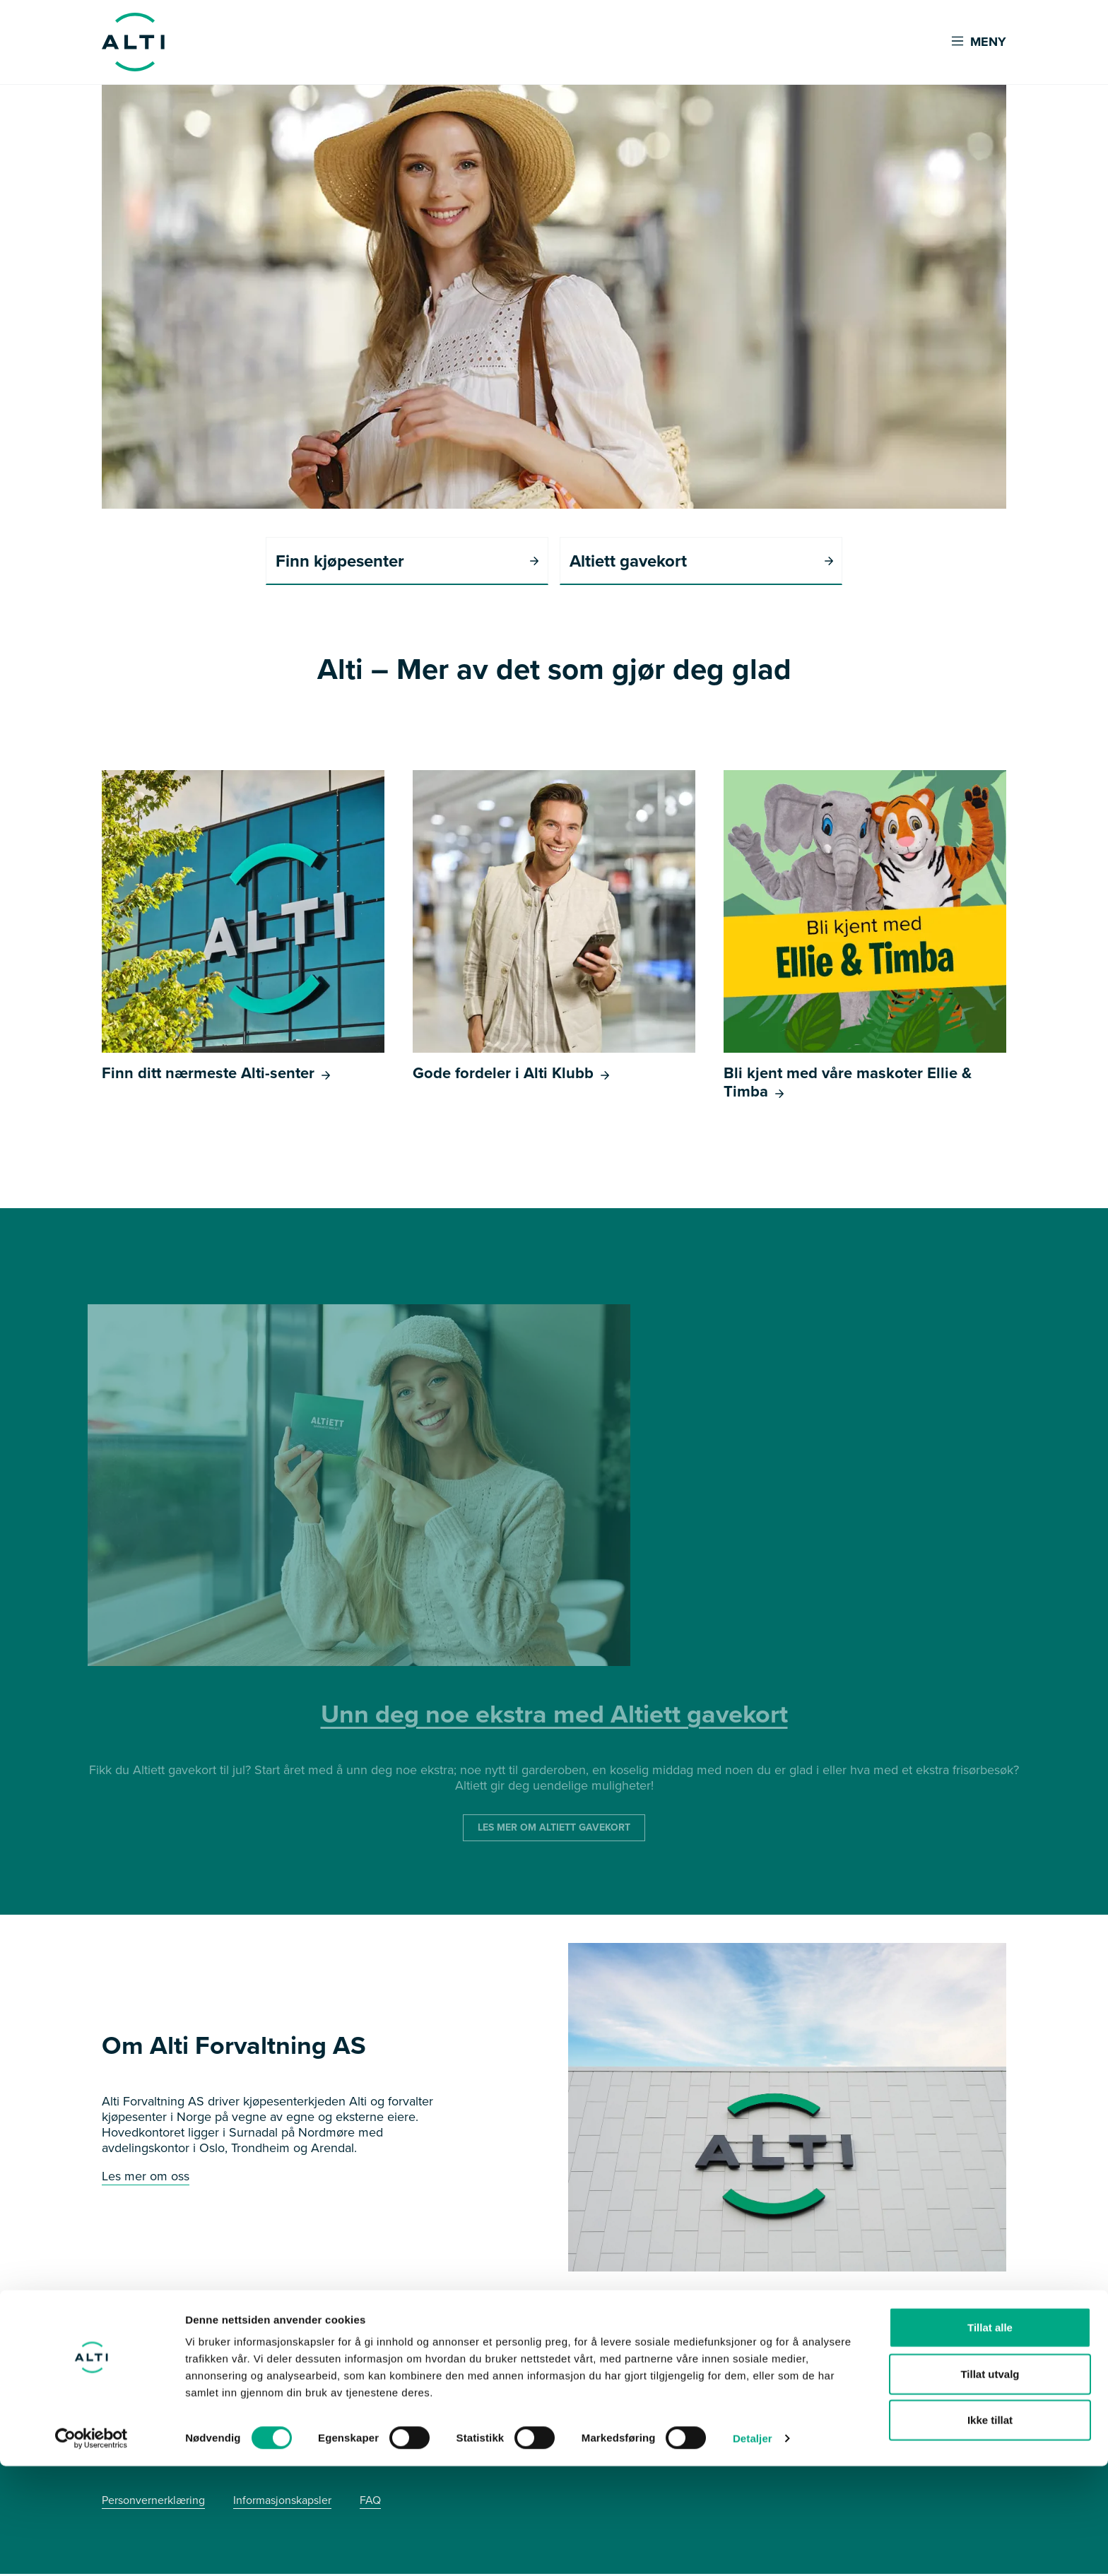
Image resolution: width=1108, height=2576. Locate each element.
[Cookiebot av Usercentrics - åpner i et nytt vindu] (91, 2548)
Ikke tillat (990, 2530)
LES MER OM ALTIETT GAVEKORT (554, 1829)
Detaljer (752, 2548)
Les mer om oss (145, 2178)
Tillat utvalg (989, 2484)
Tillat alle (990, 2437)
